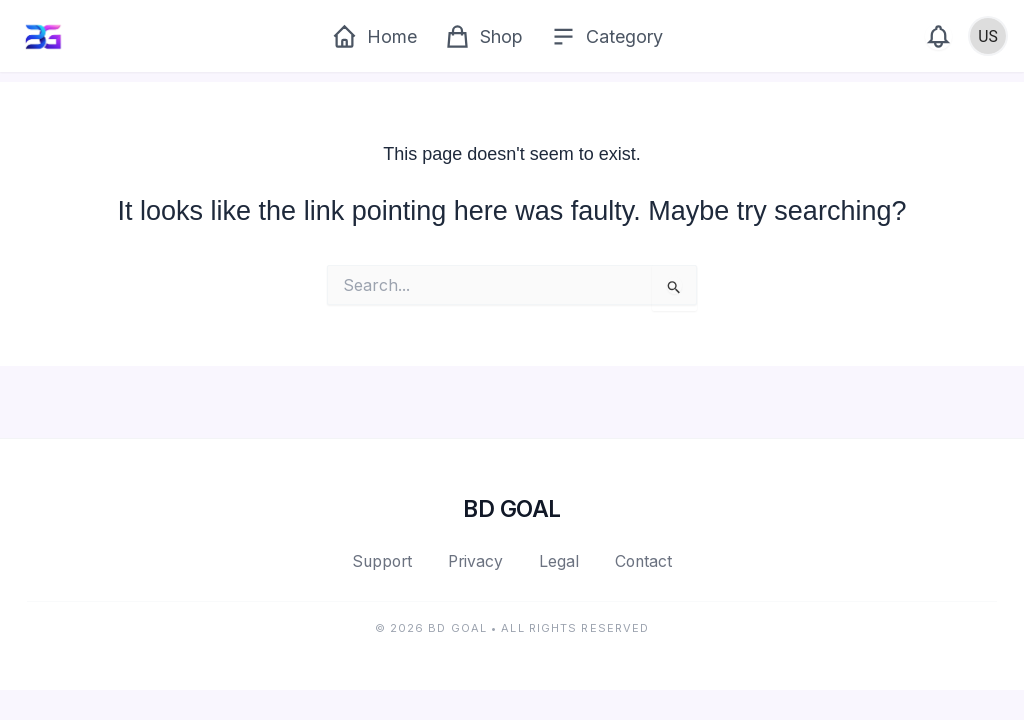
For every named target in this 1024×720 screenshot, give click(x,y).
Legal (559, 561)
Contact (643, 561)
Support (382, 561)
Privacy (475, 561)
